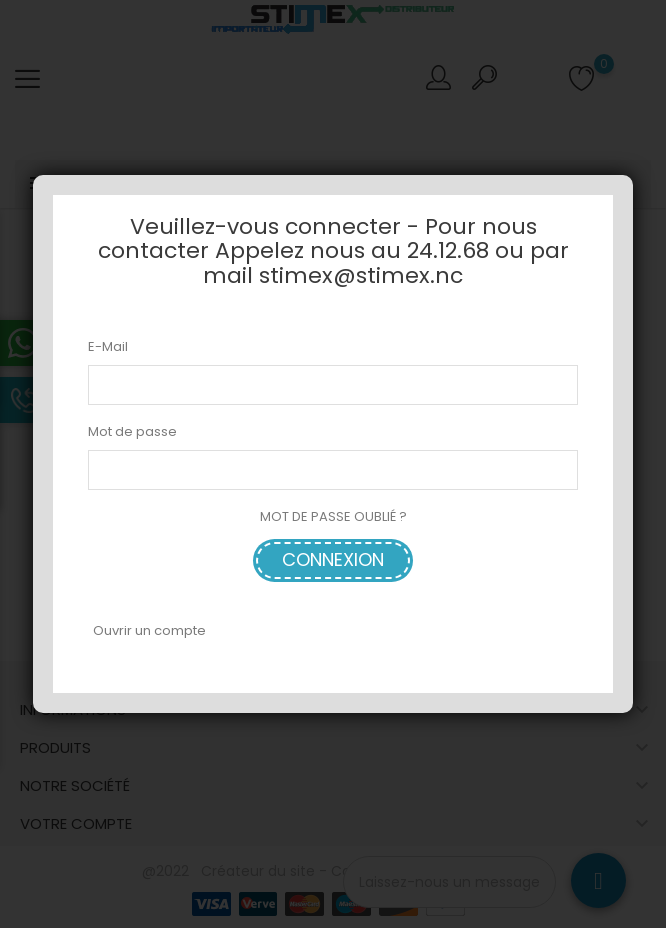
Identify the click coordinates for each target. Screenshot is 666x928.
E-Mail (108, 346)
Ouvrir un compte (149, 630)
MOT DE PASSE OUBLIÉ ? (333, 516)
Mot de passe (132, 431)
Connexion (333, 559)
